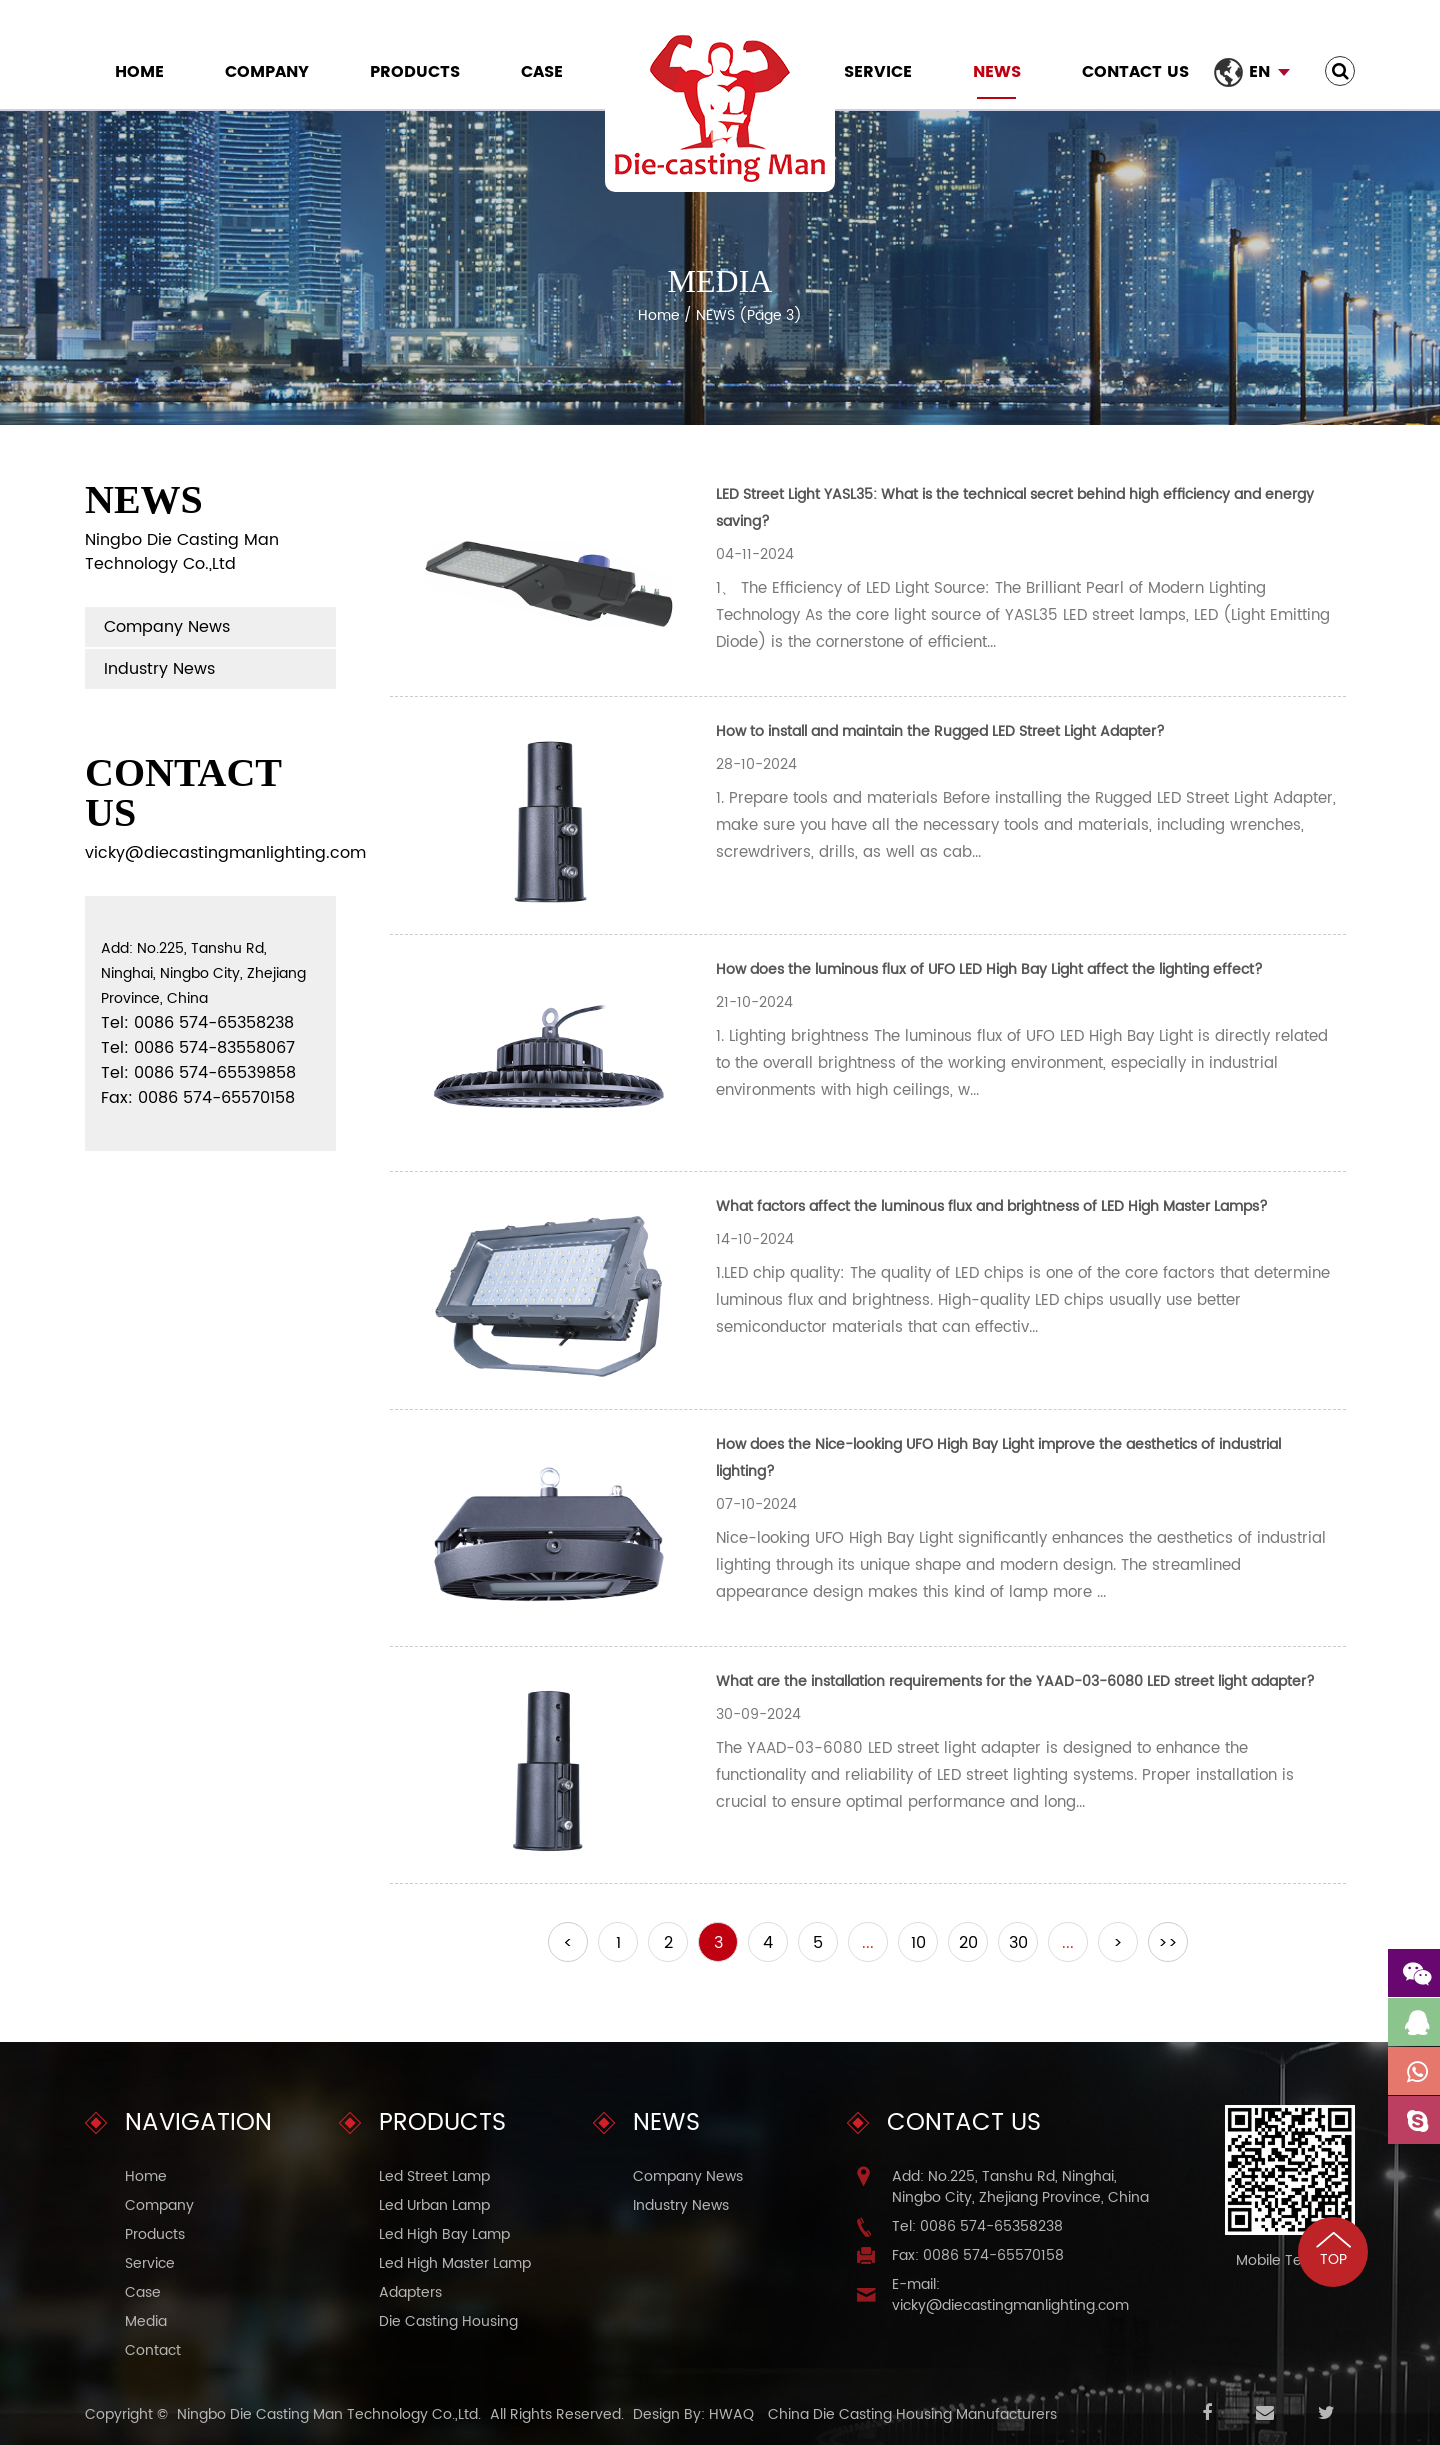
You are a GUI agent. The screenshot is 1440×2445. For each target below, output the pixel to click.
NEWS (997, 72)
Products (415, 72)
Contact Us (1135, 72)
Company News (167, 627)
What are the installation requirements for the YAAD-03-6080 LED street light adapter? (1015, 1681)
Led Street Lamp (434, 2176)
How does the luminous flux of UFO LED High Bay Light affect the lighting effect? (989, 969)
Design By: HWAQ (693, 2414)
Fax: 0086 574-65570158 (978, 2255)
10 (918, 1943)
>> (1168, 1943)
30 (1018, 1943)
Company (267, 72)
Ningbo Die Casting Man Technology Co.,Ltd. (329, 2414)
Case (542, 72)
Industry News (159, 669)
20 (968, 1943)
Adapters (410, 2292)
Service (878, 72)
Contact (153, 2350)
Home (139, 72)
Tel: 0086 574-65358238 (977, 2226)
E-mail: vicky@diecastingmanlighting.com (1010, 2295)
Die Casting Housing (448, 2321)
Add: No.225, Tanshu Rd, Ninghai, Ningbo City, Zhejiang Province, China (1020, 2187)
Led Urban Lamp (434, 2205)
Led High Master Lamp (455, 2263)
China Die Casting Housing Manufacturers (912, 2414)
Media (146, 2321)
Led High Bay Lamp (444, 2234)
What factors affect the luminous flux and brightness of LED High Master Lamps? (992, 1206)
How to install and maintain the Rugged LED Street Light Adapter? (940, 731)
